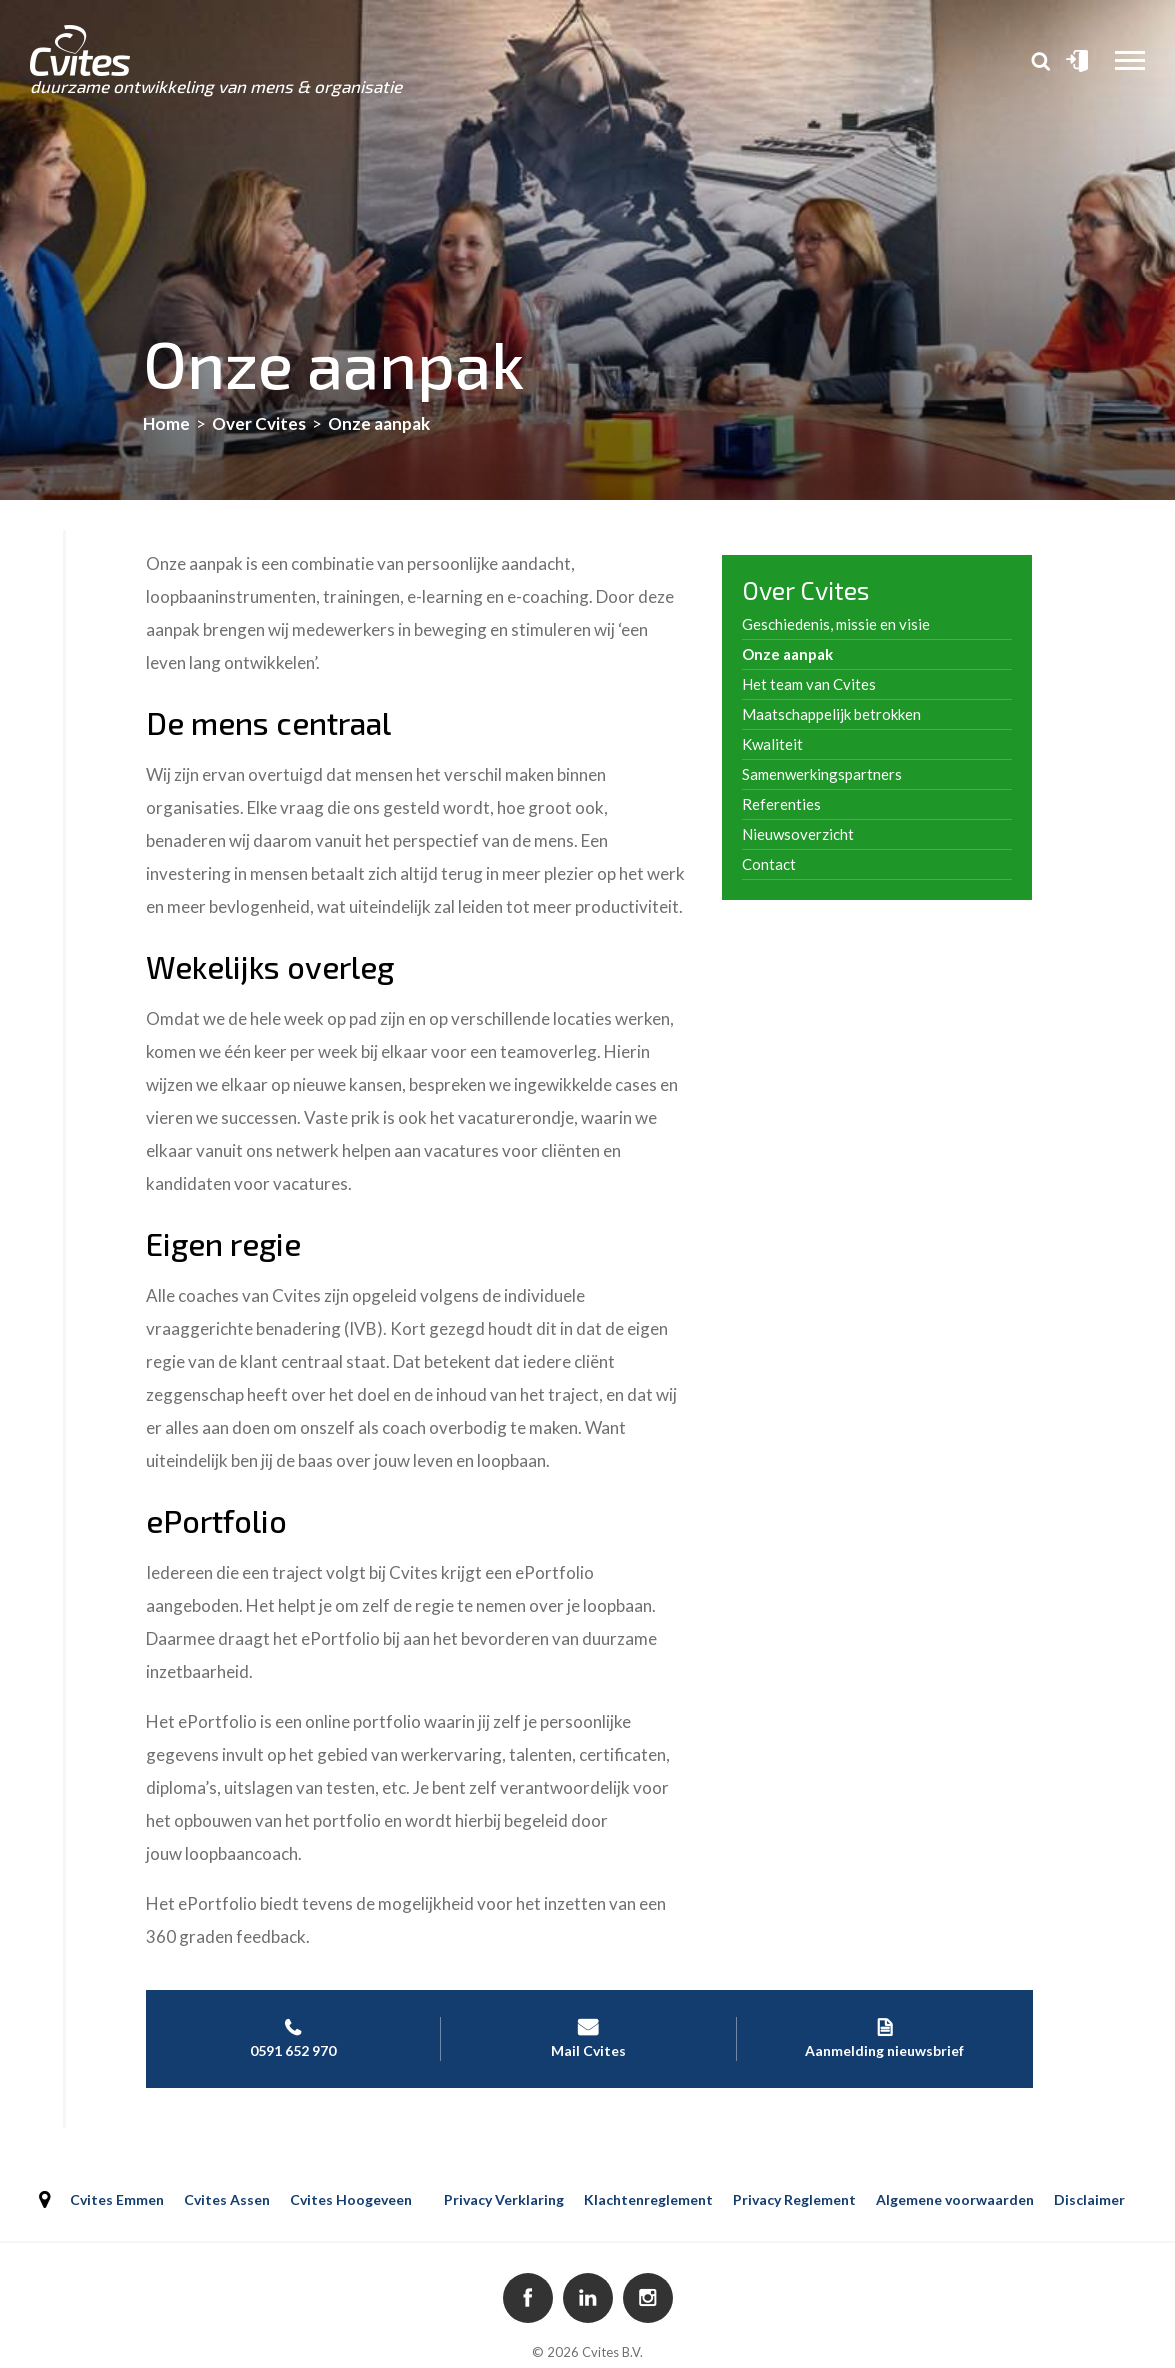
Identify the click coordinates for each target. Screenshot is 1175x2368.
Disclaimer (1089, 2199)
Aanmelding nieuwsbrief (885, 2038)
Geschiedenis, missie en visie (836, 624)
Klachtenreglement (648, 2199)
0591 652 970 (293, 2038)
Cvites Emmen (117, 2199)
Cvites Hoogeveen (351, 2199)
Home (166, 423)
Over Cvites (259, 423)
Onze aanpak (787, 654)
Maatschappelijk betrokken (831, 714)
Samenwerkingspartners (822, 774)
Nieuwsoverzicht (798, 834)
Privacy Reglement (794, 2199)
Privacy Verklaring (504, 2199)
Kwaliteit (772, 744)
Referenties (781, 804)
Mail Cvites (588, 2038)
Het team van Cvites (809, 684)
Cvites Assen (227, 2199)
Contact (769, 864)
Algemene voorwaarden (955, 2199)
